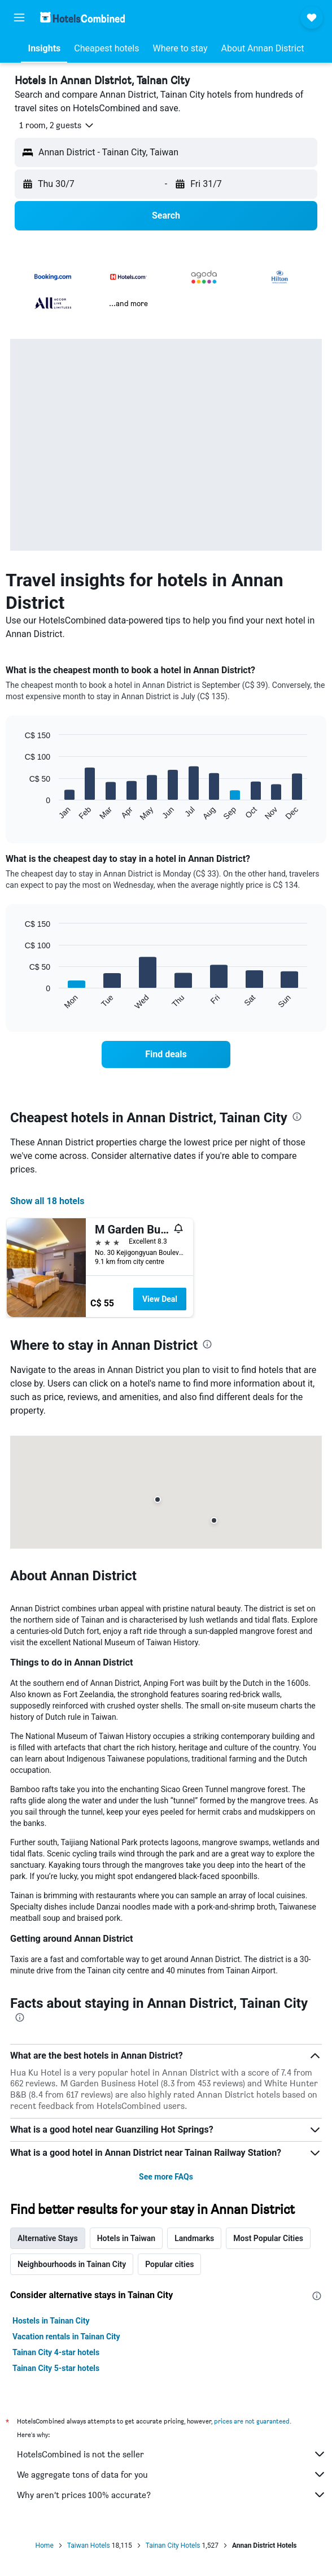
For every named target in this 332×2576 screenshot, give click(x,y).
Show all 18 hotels (47, 1201)
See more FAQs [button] (166, 2176)
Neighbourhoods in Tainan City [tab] (72, 2264)
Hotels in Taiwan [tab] (126, 2238)
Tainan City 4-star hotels (55, 2352)
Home (44, 2545)
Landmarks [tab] (194, 2238)
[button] (19, 17)
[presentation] (297, 1117)
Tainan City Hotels (173, 2545)
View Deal (159, 1299)
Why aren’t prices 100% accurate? (171, 2494)
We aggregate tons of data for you (171, 2474)
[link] (166, 1054)
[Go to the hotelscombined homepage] (82, 17)
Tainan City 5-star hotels (55, 2368)
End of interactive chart (19, 812)
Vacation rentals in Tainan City (66, 2336)
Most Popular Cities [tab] (268, 2238)
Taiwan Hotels (88, 2545)
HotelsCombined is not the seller (171, 2454)
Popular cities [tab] (169, 2264)
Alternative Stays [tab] (48, 2238)
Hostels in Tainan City (50, 2320)
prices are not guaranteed (252, 2421)
